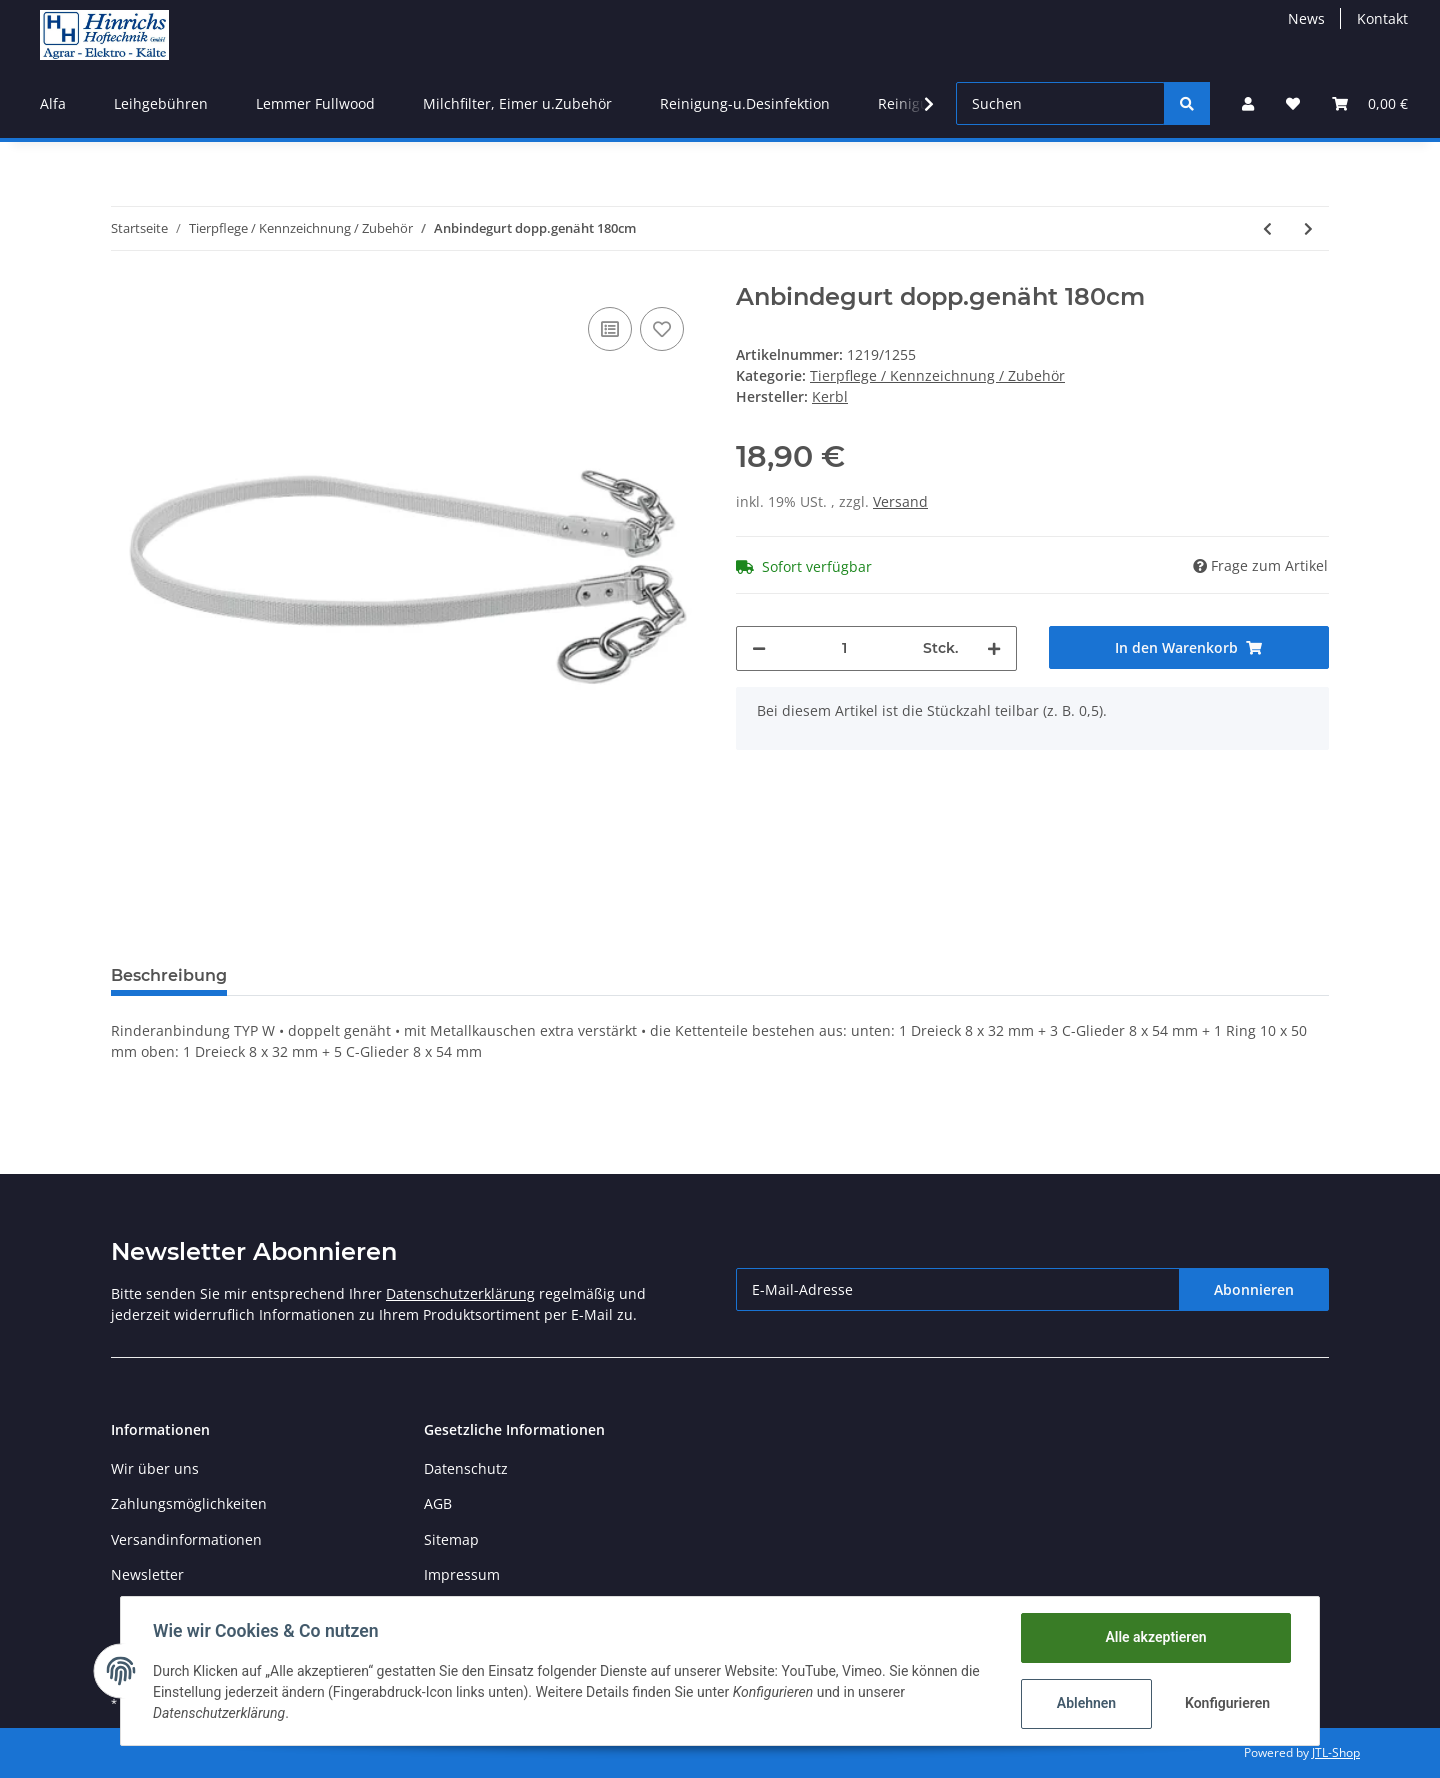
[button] (1248, 103)
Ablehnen (1086, 1703)
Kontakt (1382, 18)
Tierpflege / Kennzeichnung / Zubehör (937, 375)
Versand (900, 501)
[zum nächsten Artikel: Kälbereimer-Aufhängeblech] (1308, 228)
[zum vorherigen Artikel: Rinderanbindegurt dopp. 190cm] (1267, 228)
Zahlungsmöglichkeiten (189, 1503)
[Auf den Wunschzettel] (662, 329)
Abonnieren (1254, 1289)
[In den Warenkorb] (1189, 647)
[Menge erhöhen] (994, 648)
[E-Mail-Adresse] (958, 1289)
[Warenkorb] (1370, 103)
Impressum (462, 1574)
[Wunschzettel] (1293, 103)
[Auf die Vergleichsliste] (610, 329)
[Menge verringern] (759, 648)
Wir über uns (155, 1468)
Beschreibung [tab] (169, 975)
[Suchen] (1060, 103)
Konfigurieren (1227, 1703)
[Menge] (844, 648)
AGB (438, 1503)
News (1306, 18)
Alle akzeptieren (1155, 1637)
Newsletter (147, 1574)
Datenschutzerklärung (460, 1293)
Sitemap (451, 1539)
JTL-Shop (1336, 1752)
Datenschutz (466, 1468)
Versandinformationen (186, 1539)
